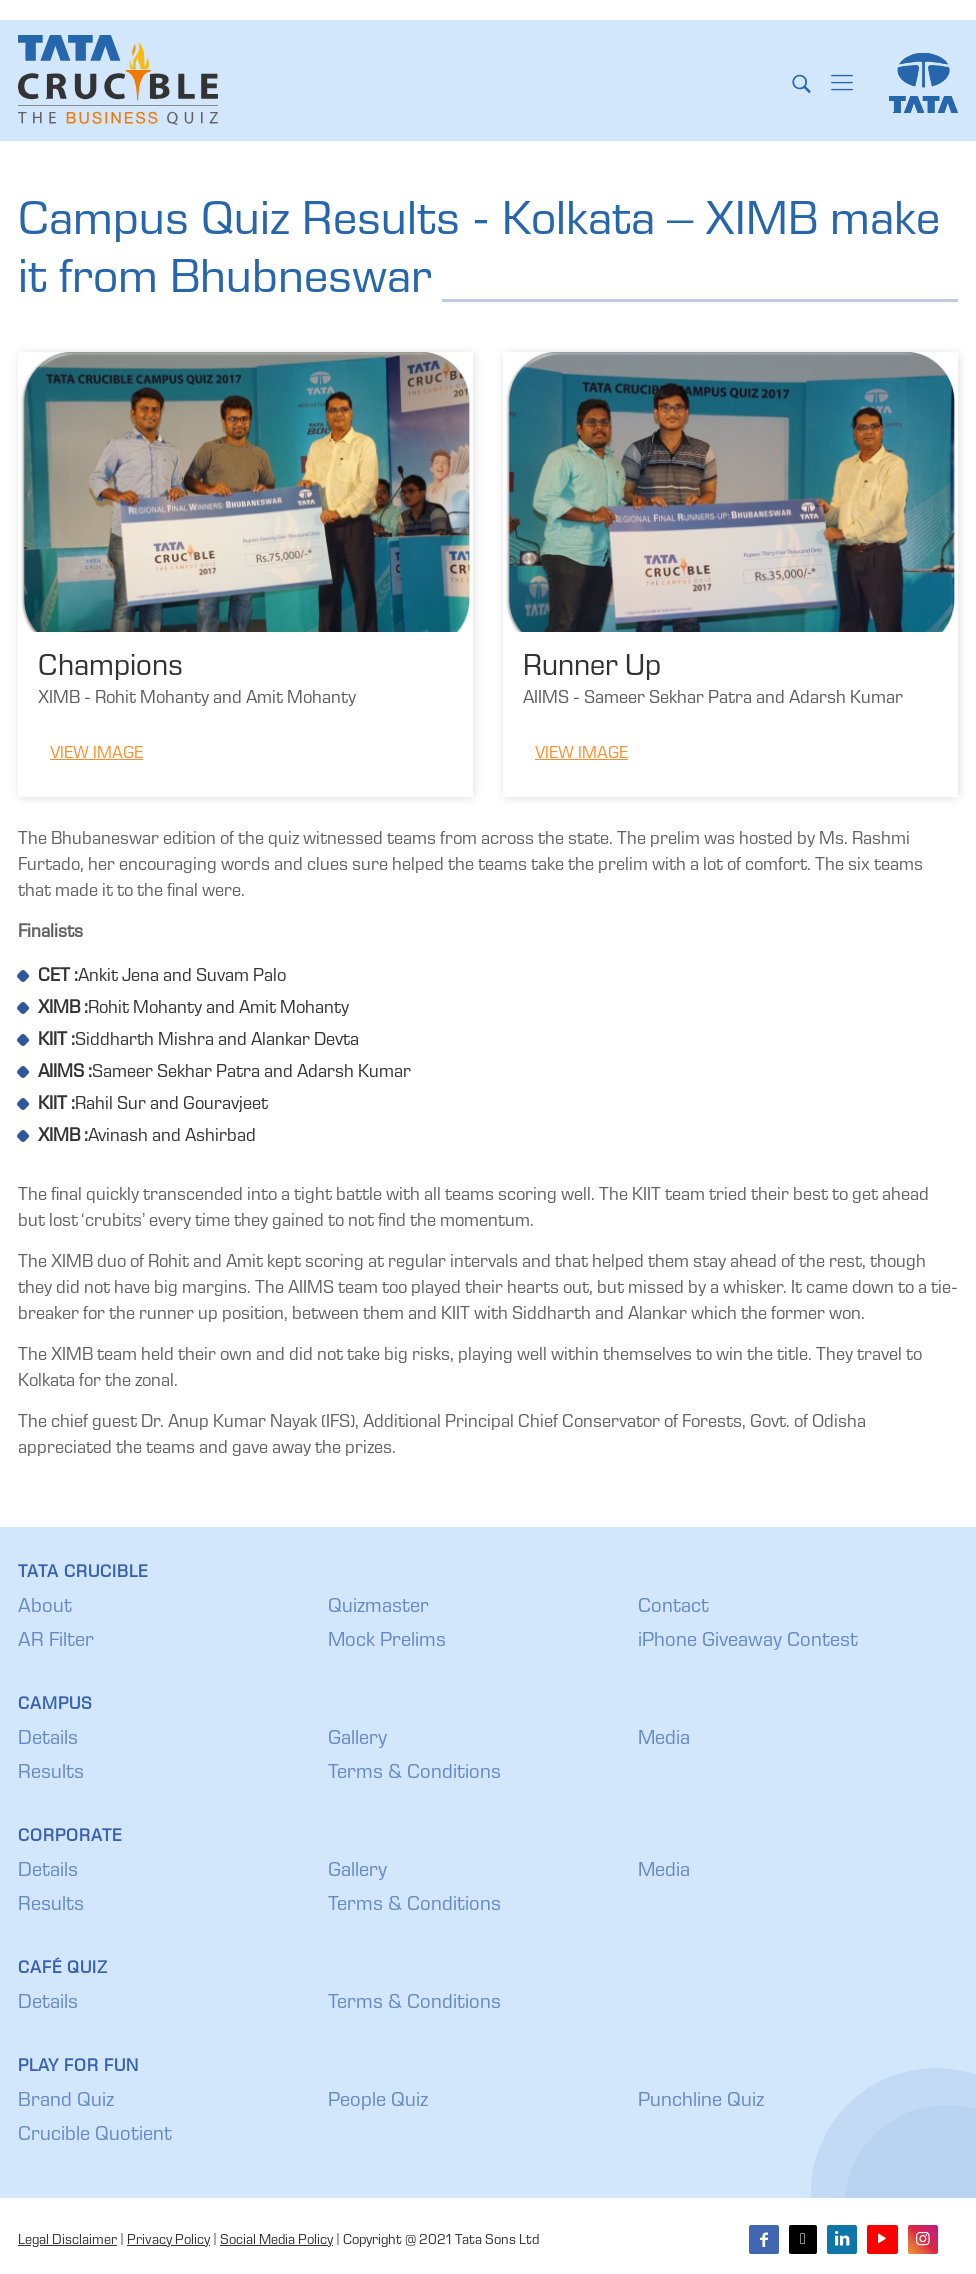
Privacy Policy (168, 2241)
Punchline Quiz (701, 2102)
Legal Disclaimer (67, 2241)
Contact (673, 1608)
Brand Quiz (66, 2102)
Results (51, 1774)
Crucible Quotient (95, 2136)
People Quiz (378, 2102)
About (45, 1608)
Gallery (357, 1740)
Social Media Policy (276, 2241)
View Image (96, 754)
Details (48, 1740)
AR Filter (56, 1642)
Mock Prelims (387, 1642)
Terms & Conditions (414, 1774)
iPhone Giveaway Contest (748, 1642)
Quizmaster (378, 1608)
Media (664, 1740)
